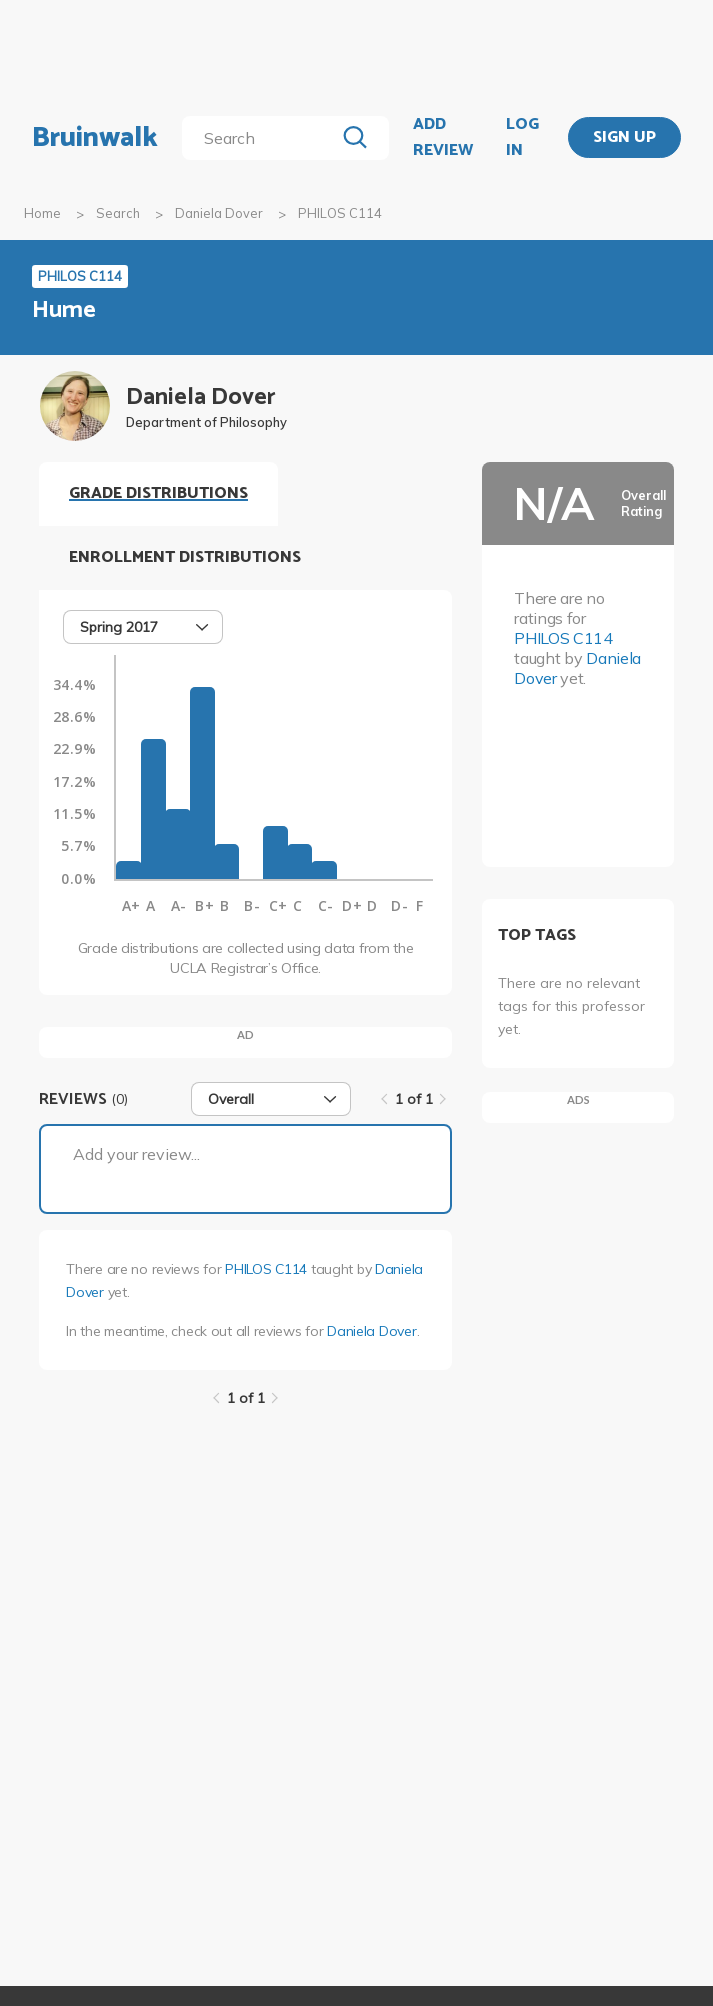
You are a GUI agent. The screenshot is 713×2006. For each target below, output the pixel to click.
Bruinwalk (95, 138)
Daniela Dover (219, 213)
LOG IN (522, 137)
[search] (262, 138)
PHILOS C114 (266, 1269)
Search (118, 213)
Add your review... (136, 1154)
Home (42, 213)
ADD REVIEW (443, 137)
